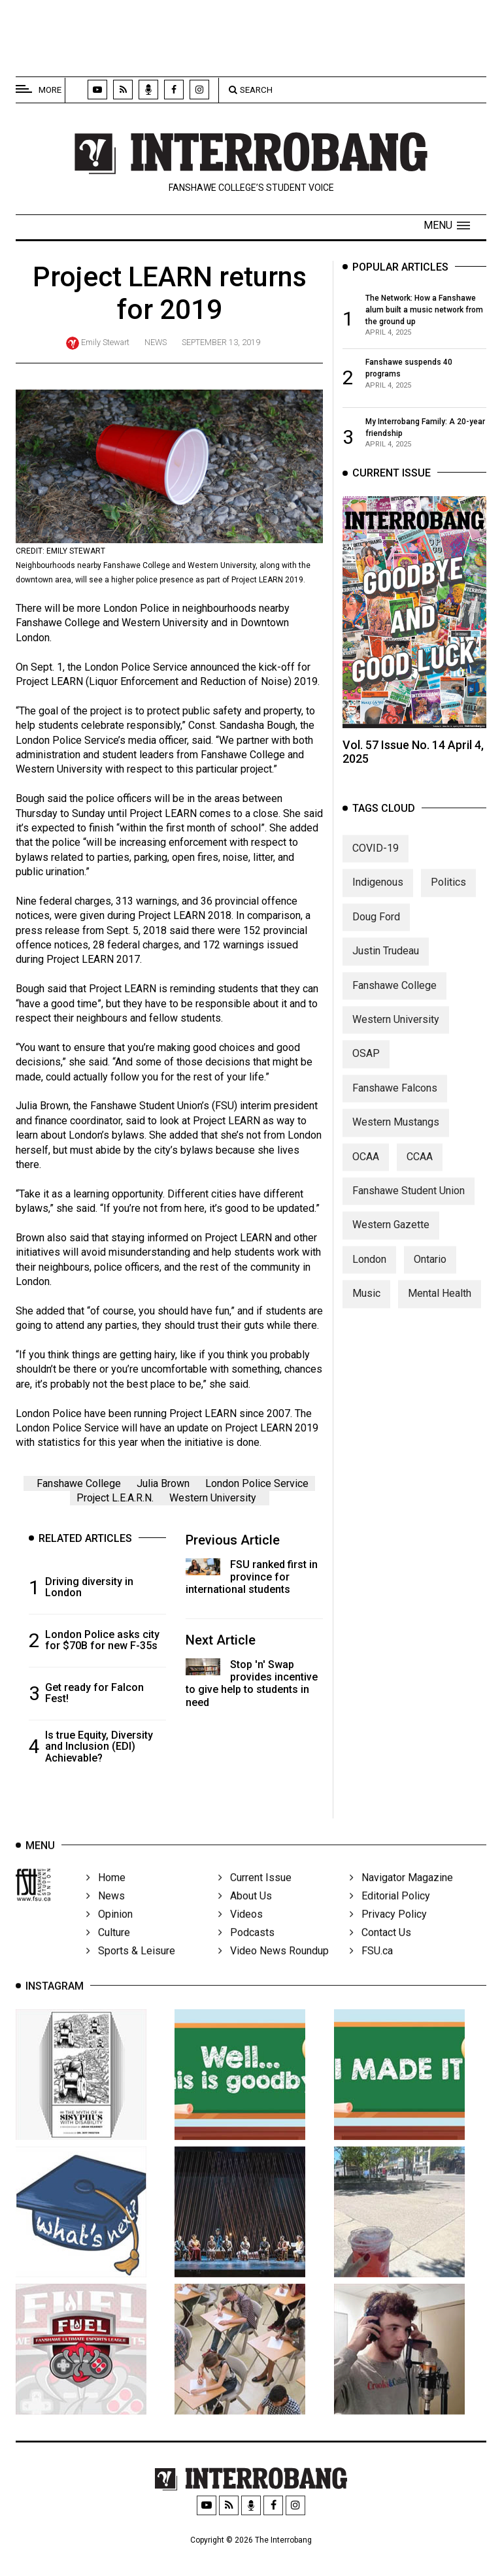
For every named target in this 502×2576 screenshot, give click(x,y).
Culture (108, 1949)
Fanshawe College (79, 1483)
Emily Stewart (105, 342)
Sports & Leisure (130, 1968)
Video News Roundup (273, 1968)
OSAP (366, 1064)
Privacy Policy (388, 1931)
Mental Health (439, 1304)
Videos (240, 1931)
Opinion (109, 1931)
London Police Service (257, 1483)
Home (106, 1894)
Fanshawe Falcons (394, 1099)
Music (366, 1304)
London (369, 1270)
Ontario (430, 1270)
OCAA (365, 1168)
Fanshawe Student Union (408, 1202)
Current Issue (255, 1894)
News (155, 342)
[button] (447, 225)
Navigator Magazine (401, 1894)
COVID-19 (375, 859)
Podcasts (246, 1949)
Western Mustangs (395, 1133)
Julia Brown (163, 1483)
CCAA (420, 1168)
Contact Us (380, 1949)
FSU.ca (371, 1968)
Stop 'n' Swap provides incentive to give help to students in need (252, 1683)
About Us (245, 1913)
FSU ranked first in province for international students (252, 1577)
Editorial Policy (390, 1913)
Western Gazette (390, 1235)
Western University (212, 1498)
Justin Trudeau (385, 962)
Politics (448, 893)
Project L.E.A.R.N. (115, 1498)
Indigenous (377, 893)
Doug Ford (376, 928)
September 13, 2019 (221, 342)
